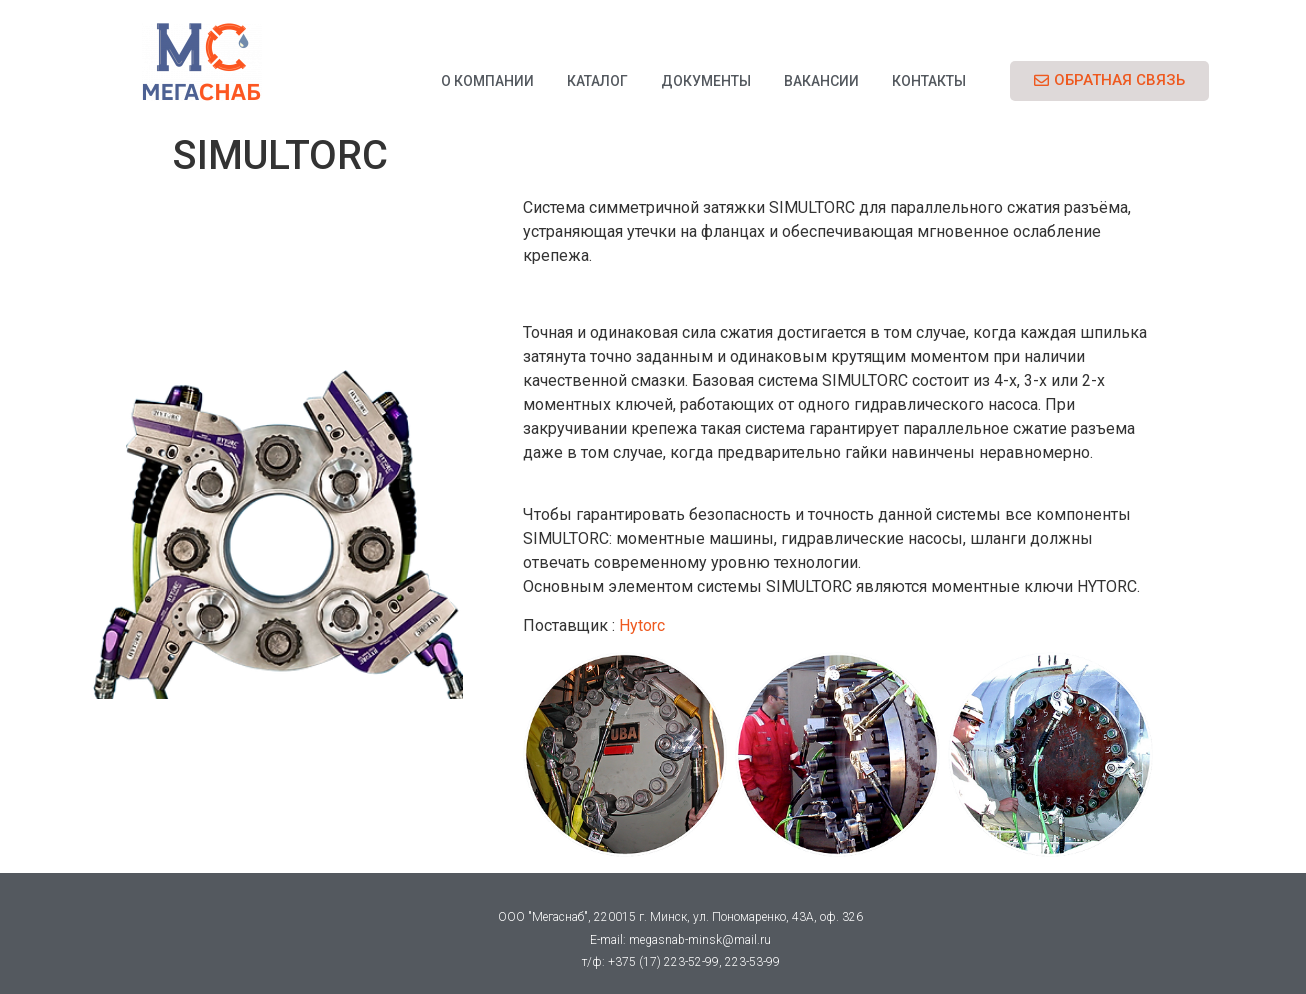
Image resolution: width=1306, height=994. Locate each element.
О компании (487, 81)
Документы (706, 81)
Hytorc (640, 625)
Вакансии (821, 81)
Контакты (929, 81)
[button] (1109, 81)
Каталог (597, 81)
